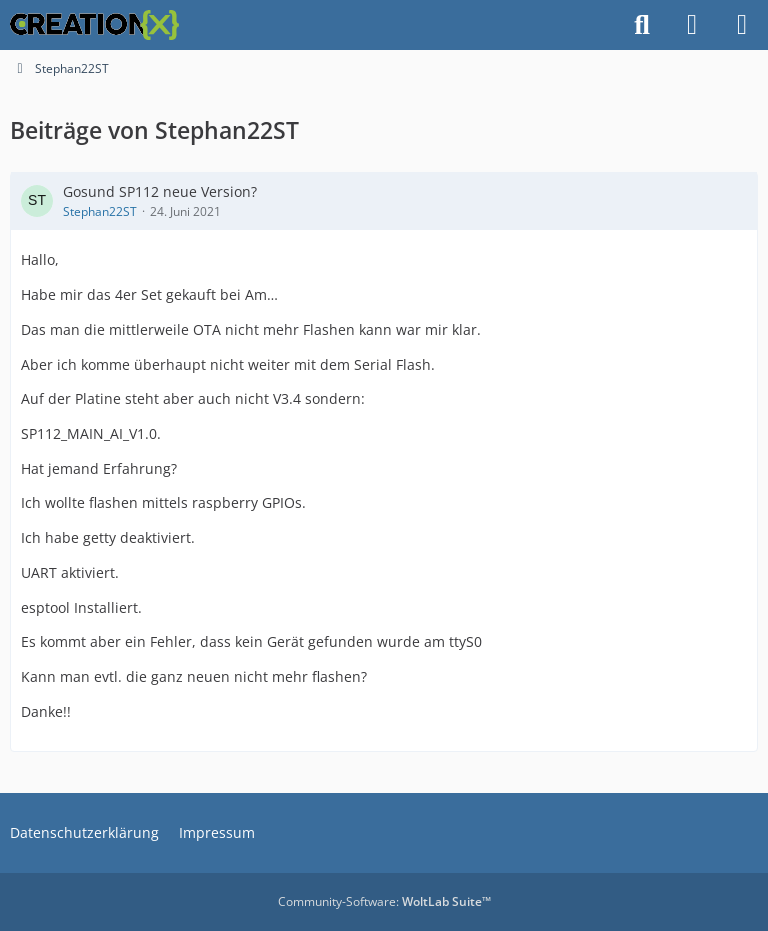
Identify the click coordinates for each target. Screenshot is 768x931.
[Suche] (642, 25)
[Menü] (742, 25)
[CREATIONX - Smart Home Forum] (94, 25)
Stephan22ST (100, 211)
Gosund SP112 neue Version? (160, 191)
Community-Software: (384, 901)
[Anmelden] (692, 25)
